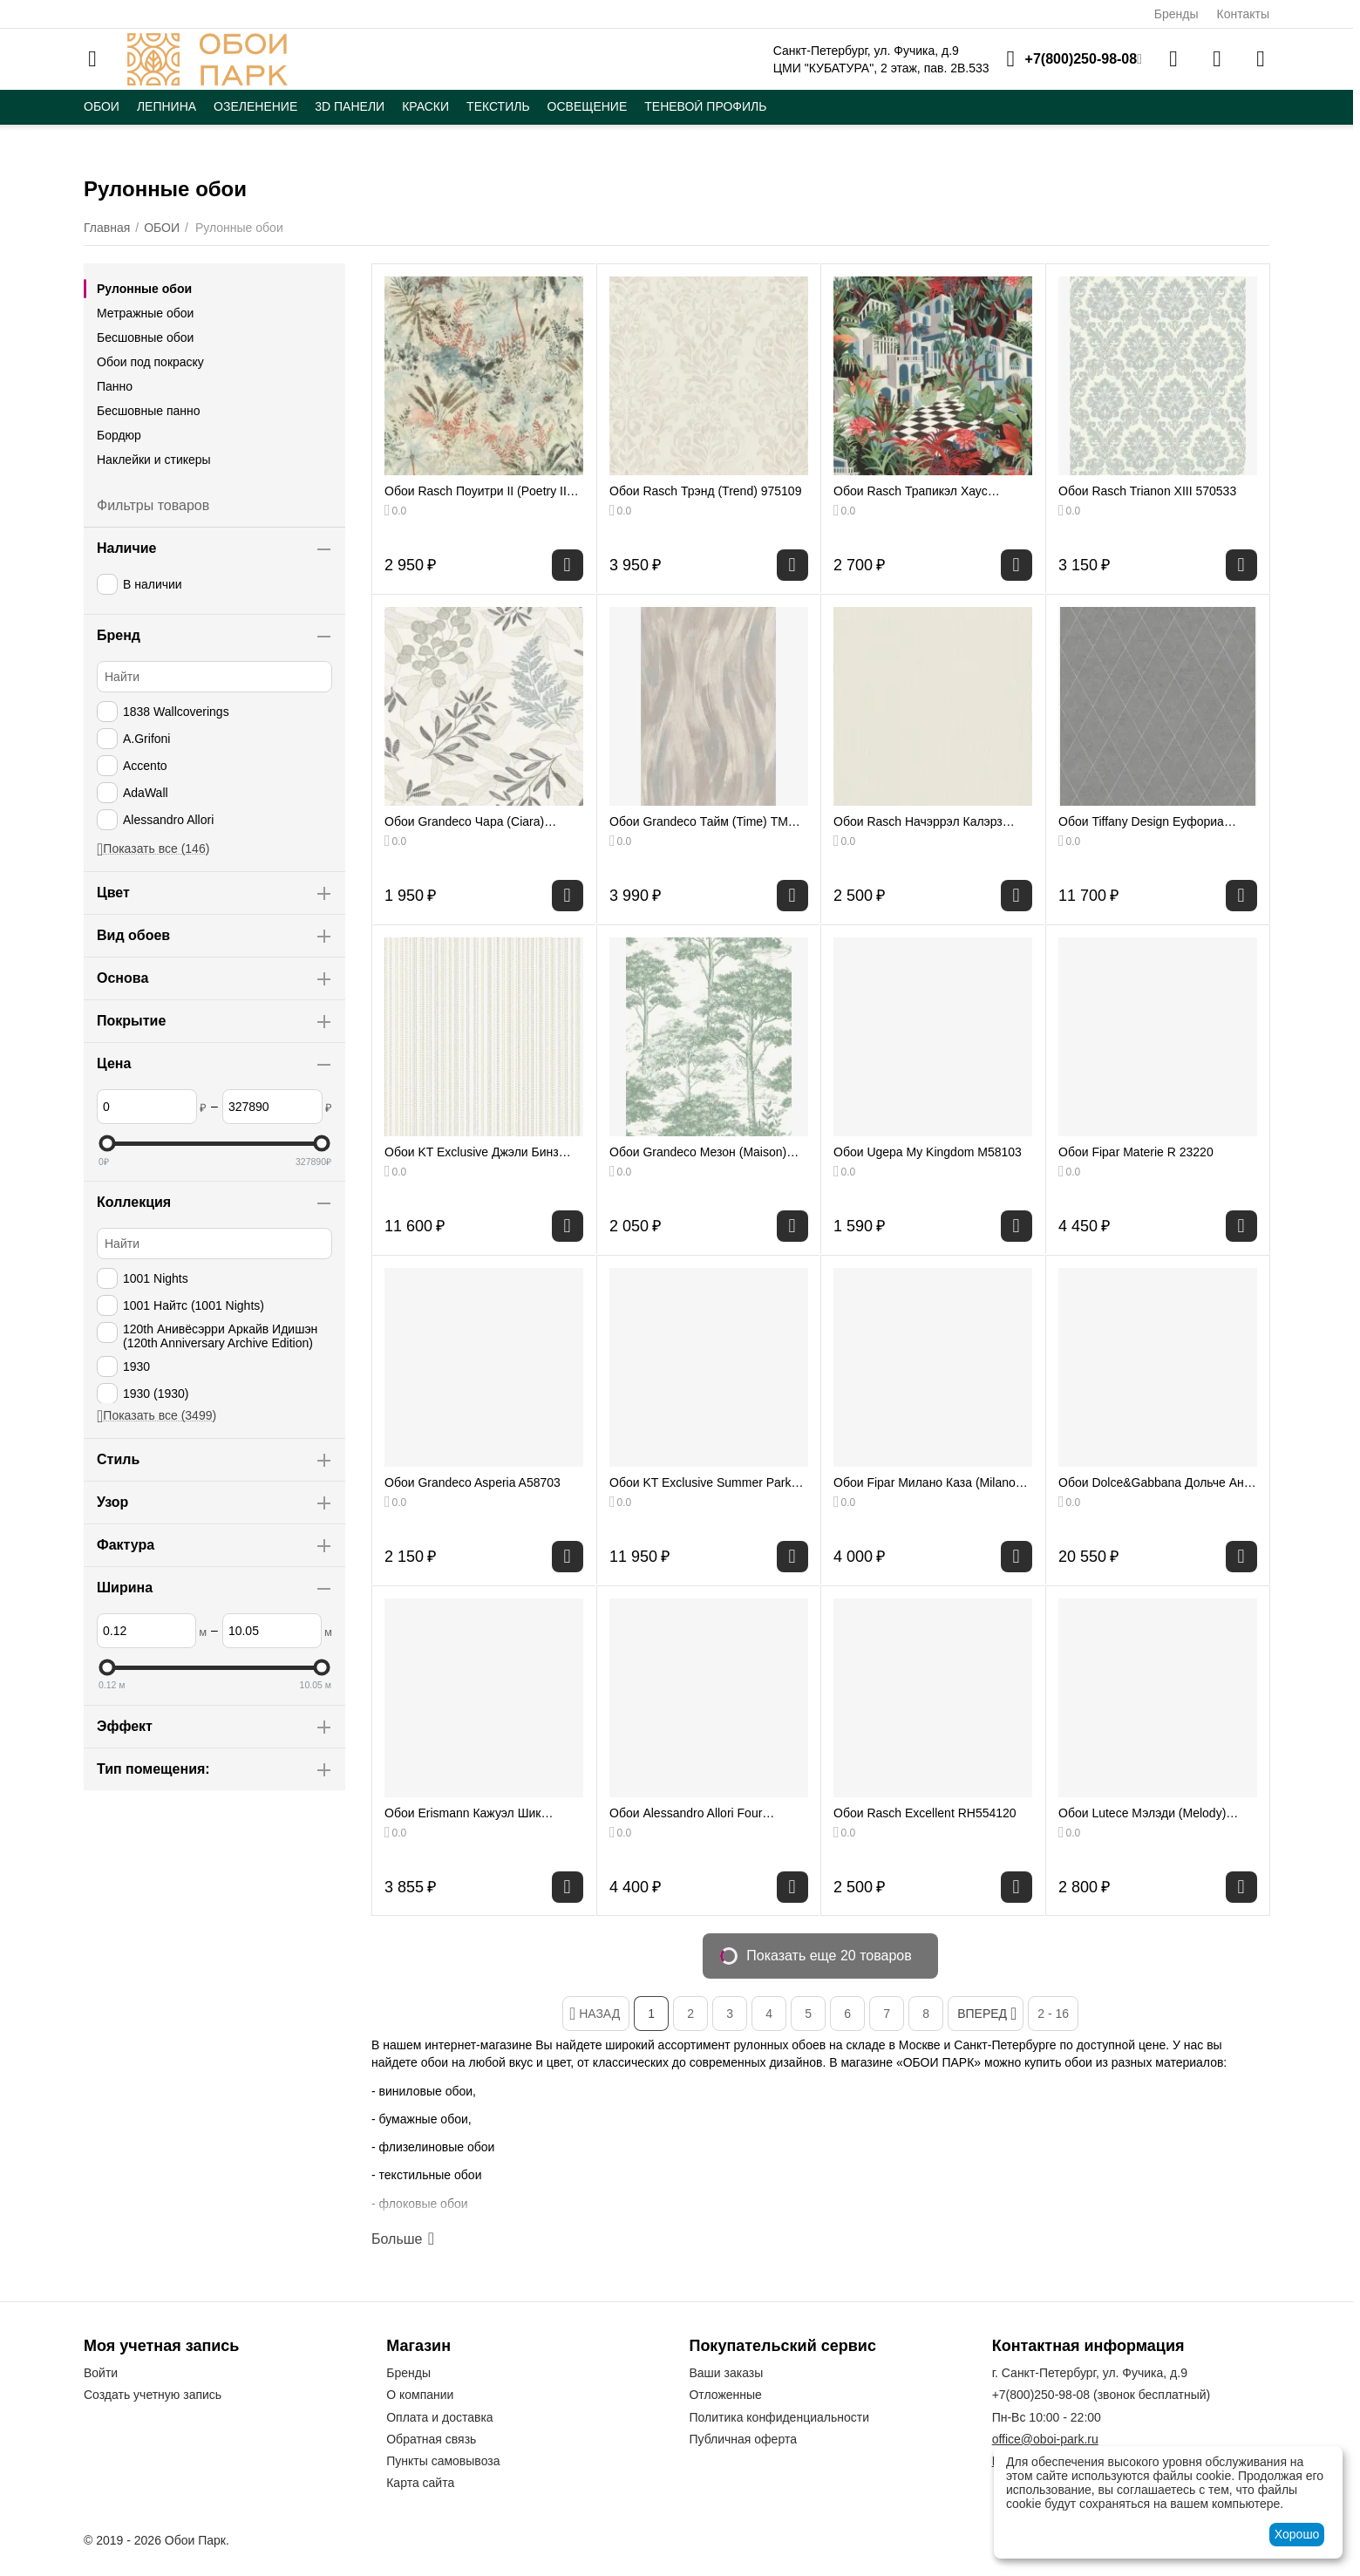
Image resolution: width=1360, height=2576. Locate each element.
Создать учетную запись (152, 2395)
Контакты (1243, 14)
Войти (101, 2373)
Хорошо (1297, 2534)
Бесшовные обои (145, 337)
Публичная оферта (743, 2439)
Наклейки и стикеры (154, 460)
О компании (419, 2395)
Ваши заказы (726, 2373)
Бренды (1176, 14)
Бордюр (119, 435)
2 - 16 (1053, 2014)
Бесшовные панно (149, 411)
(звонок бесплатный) (1101, 2395)
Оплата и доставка (439, 2417)
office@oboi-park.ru (1045, 2439)
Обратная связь (431, 2439)
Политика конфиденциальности (779, 2417)
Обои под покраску (150, 362)
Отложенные (725, 2395)
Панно (115, 386)
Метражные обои (145, 313)
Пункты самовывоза (443, 2461)
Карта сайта (420, 2483)
